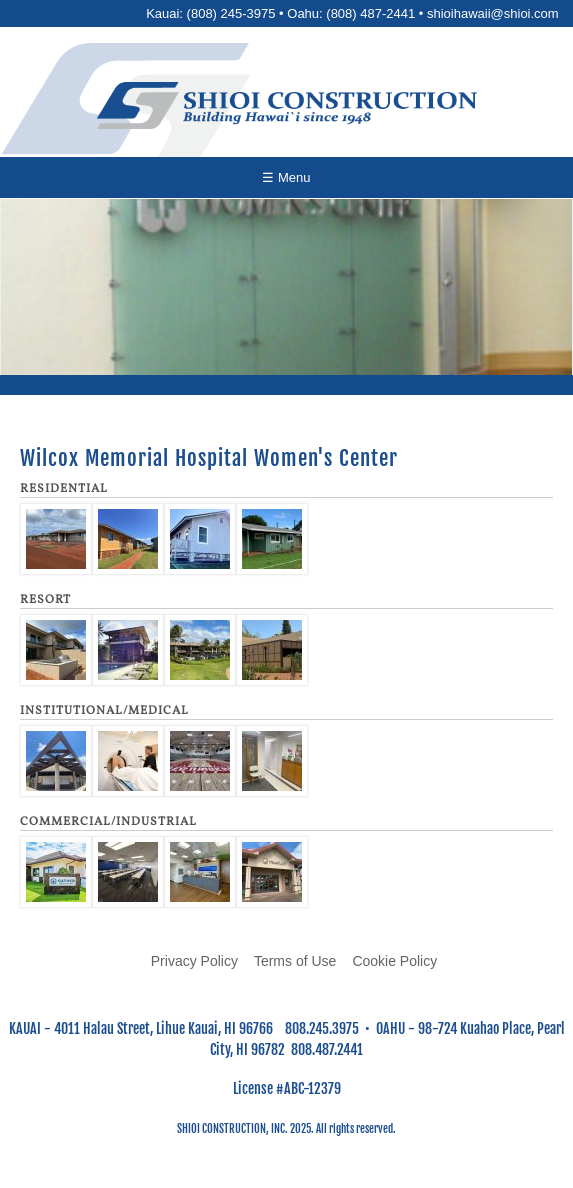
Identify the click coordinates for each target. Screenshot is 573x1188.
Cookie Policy (394, 961)
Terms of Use (295, 961)
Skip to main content (286, 0)
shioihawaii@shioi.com (493, 13)
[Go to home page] (287, 105)
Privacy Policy (194, 961)
